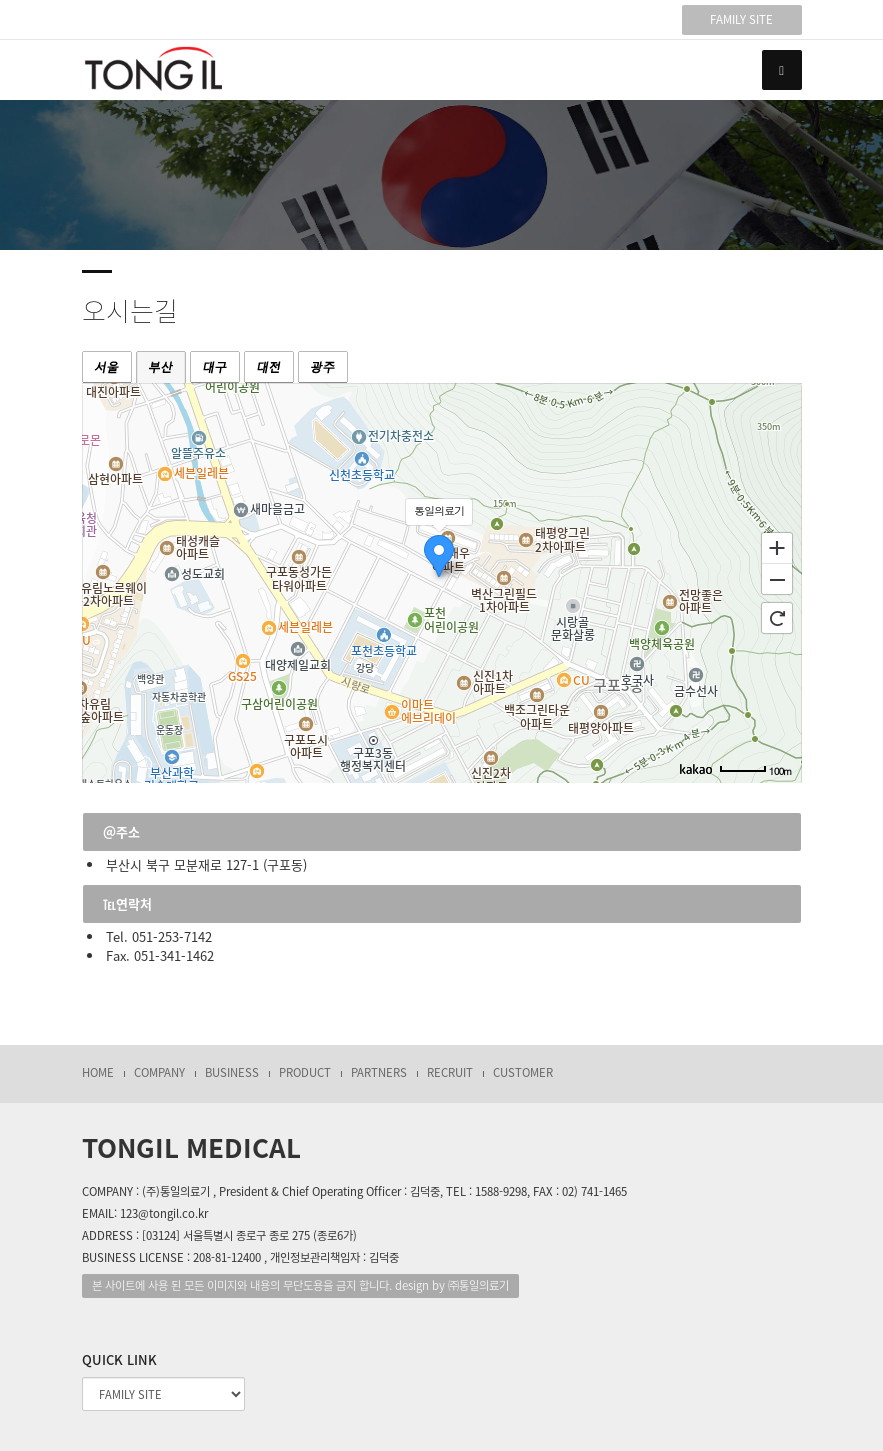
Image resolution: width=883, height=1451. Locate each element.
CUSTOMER (523, 1072)
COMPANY (159, 1072)
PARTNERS (379, 1072)
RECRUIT (450, 1072)
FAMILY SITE (741, 19)
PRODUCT (305, 1072)
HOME (98, 1072)
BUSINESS (232, 1072)
